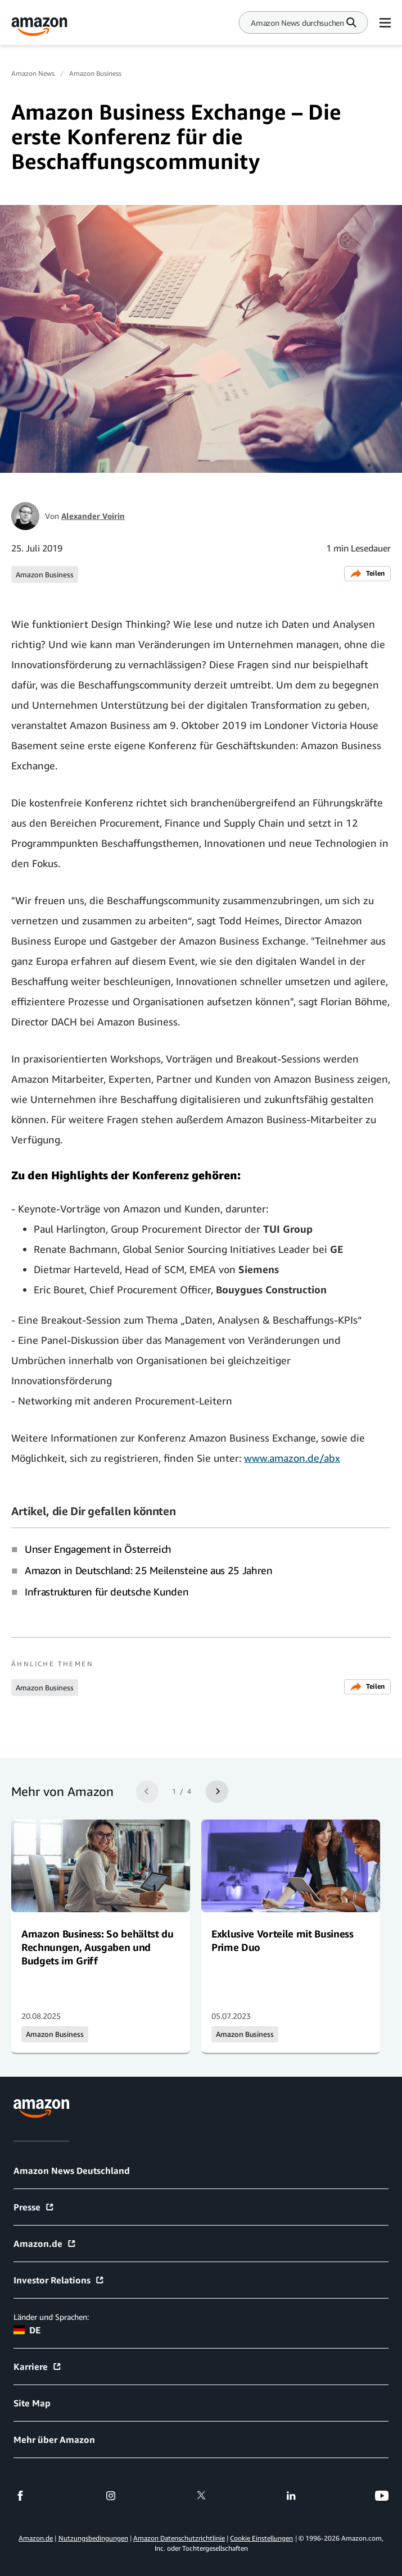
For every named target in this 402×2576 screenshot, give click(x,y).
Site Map (32, 2403)
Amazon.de (44, 2243)
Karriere (37, 2366)
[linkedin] (291, 2495)
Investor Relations (59, 2280)
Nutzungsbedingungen (93, 2538)
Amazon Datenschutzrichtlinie (179, 2538)
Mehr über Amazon (54, 2439)
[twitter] (201, 2495)
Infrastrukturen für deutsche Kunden (106, 1591)
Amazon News (33, 73)
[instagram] (111, 2495)
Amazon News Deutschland (71, 2170)
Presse (34, 2207)
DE (26, 2330)
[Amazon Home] (39, 26)
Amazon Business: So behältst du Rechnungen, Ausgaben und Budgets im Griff (97, 1947)
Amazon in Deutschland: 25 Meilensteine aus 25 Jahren (149, 1570)
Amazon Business (95, 73)
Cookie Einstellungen (261, 2538)
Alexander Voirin (93, 516)
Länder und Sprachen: (51, 2317)
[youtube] (382, 2495)
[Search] (297, 23)
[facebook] (20, 2495)
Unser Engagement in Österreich (98, 1549)
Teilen (367, 573)
